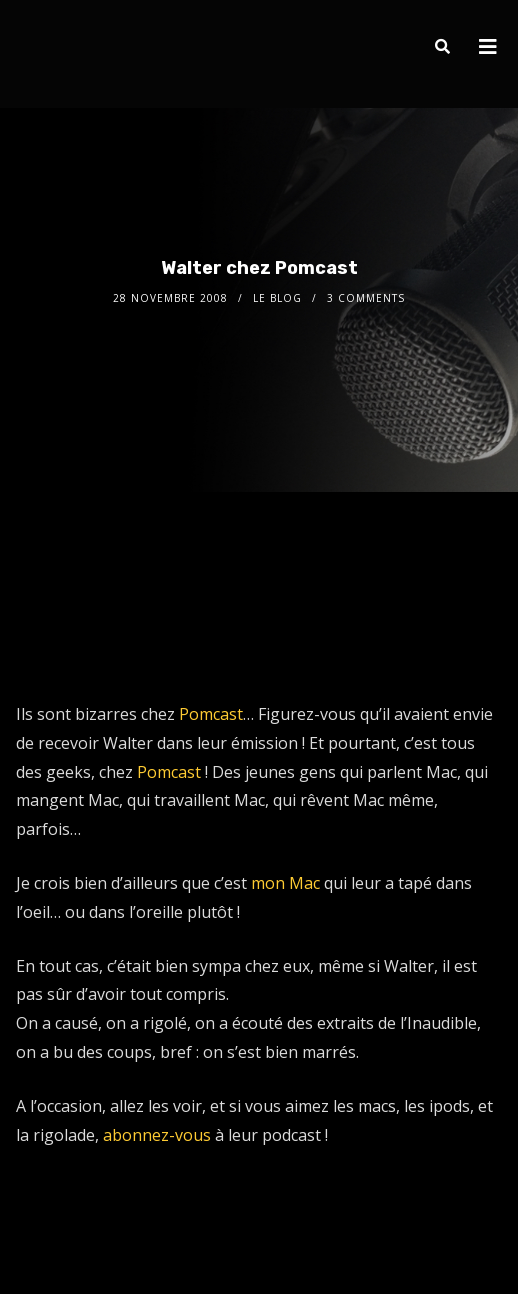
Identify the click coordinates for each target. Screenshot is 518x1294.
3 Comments (366, 298)
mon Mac (285, 883)
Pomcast (211, 714)
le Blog (277, 298)
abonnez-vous (157, 1135)
